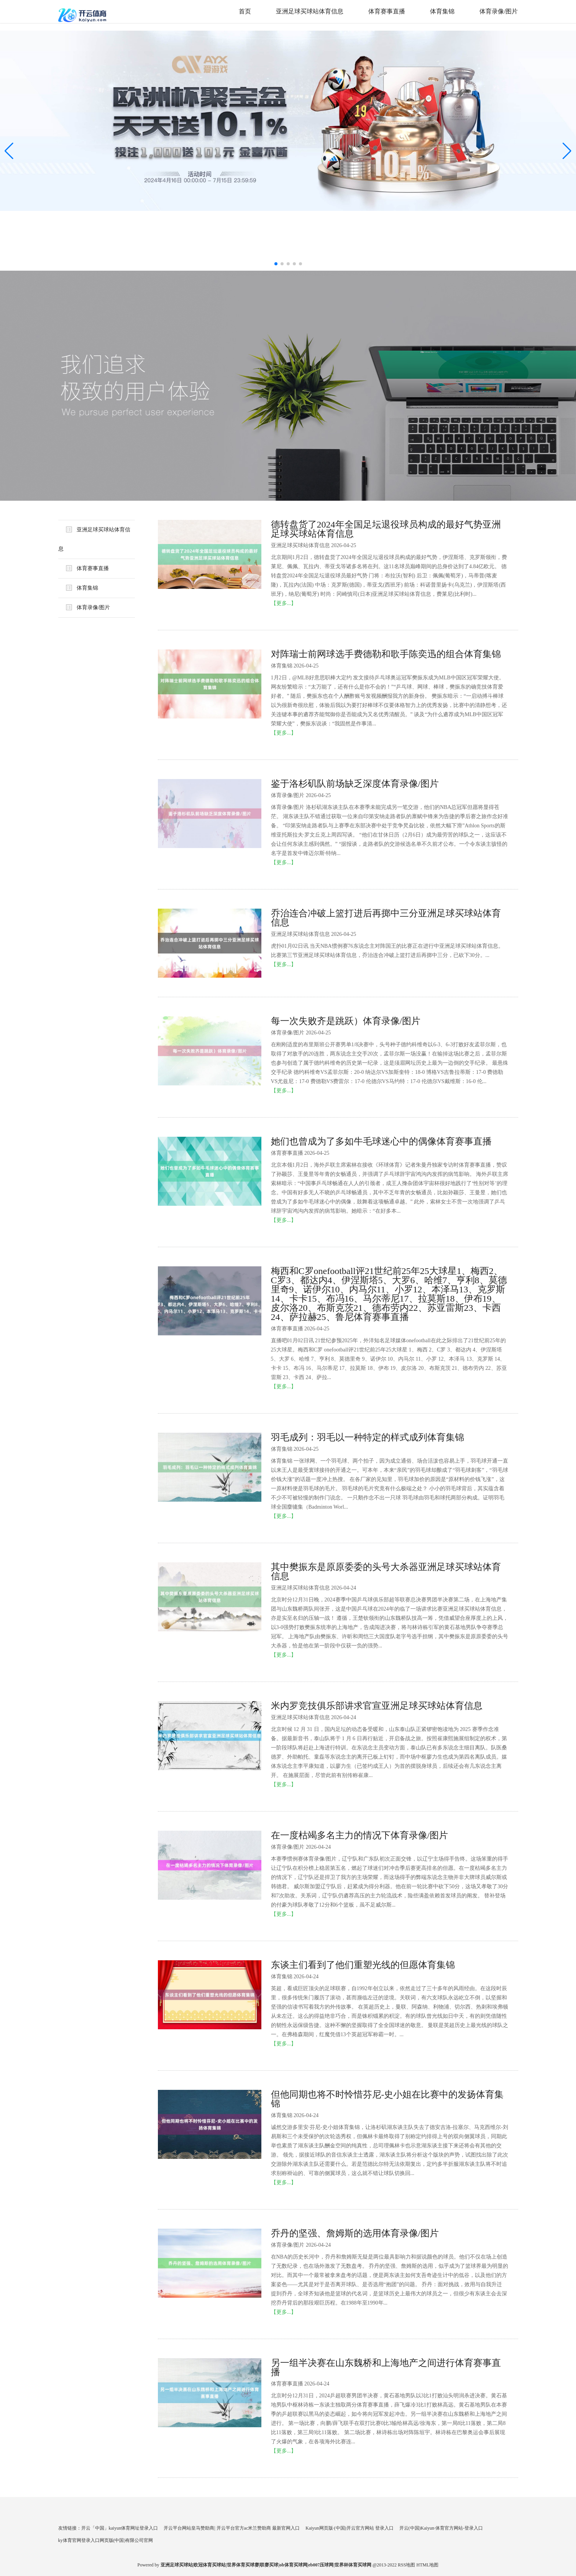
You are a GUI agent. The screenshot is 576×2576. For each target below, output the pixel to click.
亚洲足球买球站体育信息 (309, 11)
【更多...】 (284, 603)
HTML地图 (427, 2565)
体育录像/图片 (498, 11)
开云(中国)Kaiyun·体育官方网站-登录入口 (441, 2528)
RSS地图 (406, 2565)
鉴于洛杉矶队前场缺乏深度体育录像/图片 (355, 783)
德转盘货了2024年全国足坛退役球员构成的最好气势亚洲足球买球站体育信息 (386, 529)
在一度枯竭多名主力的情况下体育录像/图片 (359, 1835)
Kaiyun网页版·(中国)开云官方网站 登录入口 (349, 2528)
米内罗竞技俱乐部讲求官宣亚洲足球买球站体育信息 (376, 1705)
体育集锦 (442, 11)
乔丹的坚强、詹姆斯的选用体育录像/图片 (355, 2233)
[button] (567, 150)
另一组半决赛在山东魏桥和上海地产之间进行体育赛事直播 (386, 2367)
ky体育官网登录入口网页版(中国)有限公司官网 (105, 2540)
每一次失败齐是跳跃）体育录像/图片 (346, 1021)
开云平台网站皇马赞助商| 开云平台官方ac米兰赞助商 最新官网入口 (232, 2528)
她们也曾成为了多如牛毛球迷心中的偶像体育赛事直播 (381, 1141)
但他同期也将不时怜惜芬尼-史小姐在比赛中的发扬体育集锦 (387, 2099)
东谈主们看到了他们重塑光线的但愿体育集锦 (363, 1964)
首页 (245, 11)
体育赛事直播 (386, 11)
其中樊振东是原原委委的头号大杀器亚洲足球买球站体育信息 (386, 1571)
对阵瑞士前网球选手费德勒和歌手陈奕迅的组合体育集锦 (386, 654)
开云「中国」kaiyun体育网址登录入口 (119, 2528)
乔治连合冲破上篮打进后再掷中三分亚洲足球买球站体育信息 (386, 918)
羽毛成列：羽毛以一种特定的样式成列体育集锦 (367, 1437)
